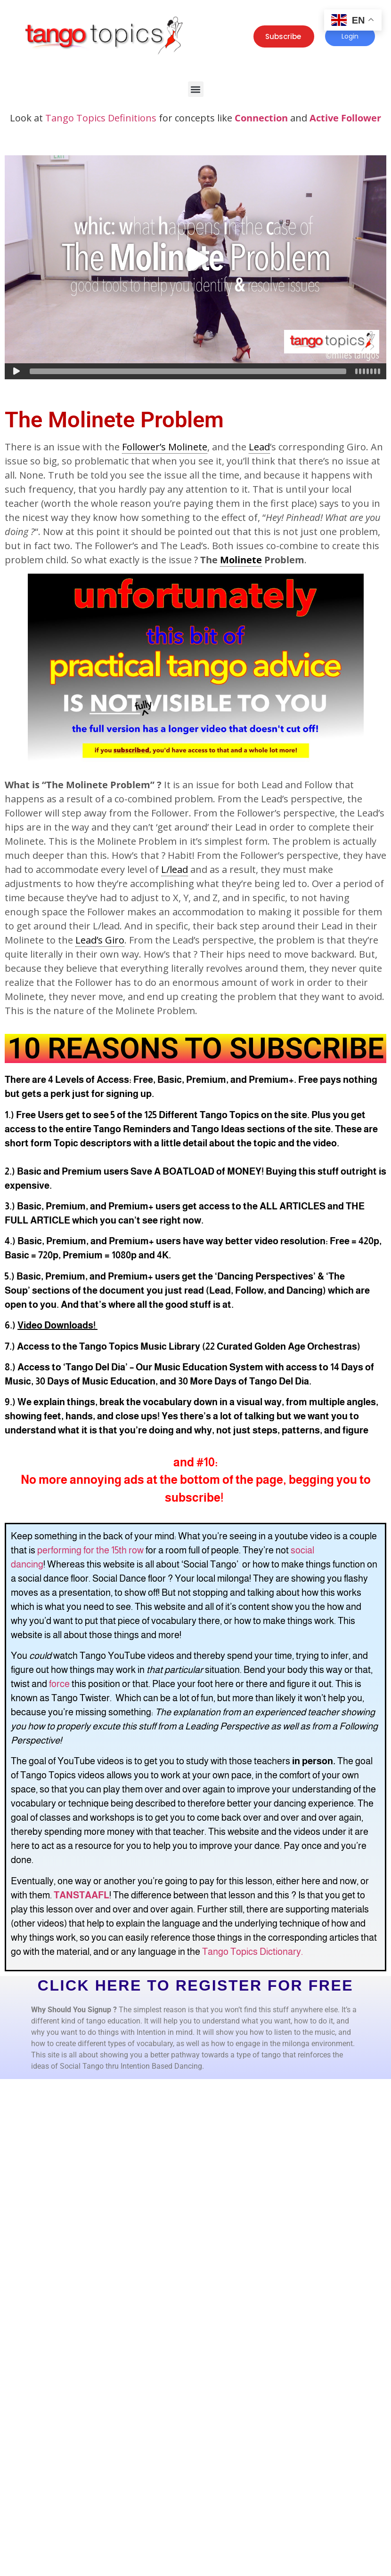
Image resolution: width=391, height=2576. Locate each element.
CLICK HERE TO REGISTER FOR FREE (196, 1985)
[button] (196, 89)
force (59, 1684)
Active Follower (345, 118)
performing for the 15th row (90, 1550)
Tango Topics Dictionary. (252, 1951)
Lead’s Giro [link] (99, 940)
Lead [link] (259, 446)
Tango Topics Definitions (100, 118)
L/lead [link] (174, 869)
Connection (261, 118)
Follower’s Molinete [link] (164, 446)
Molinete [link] (241, 559)
